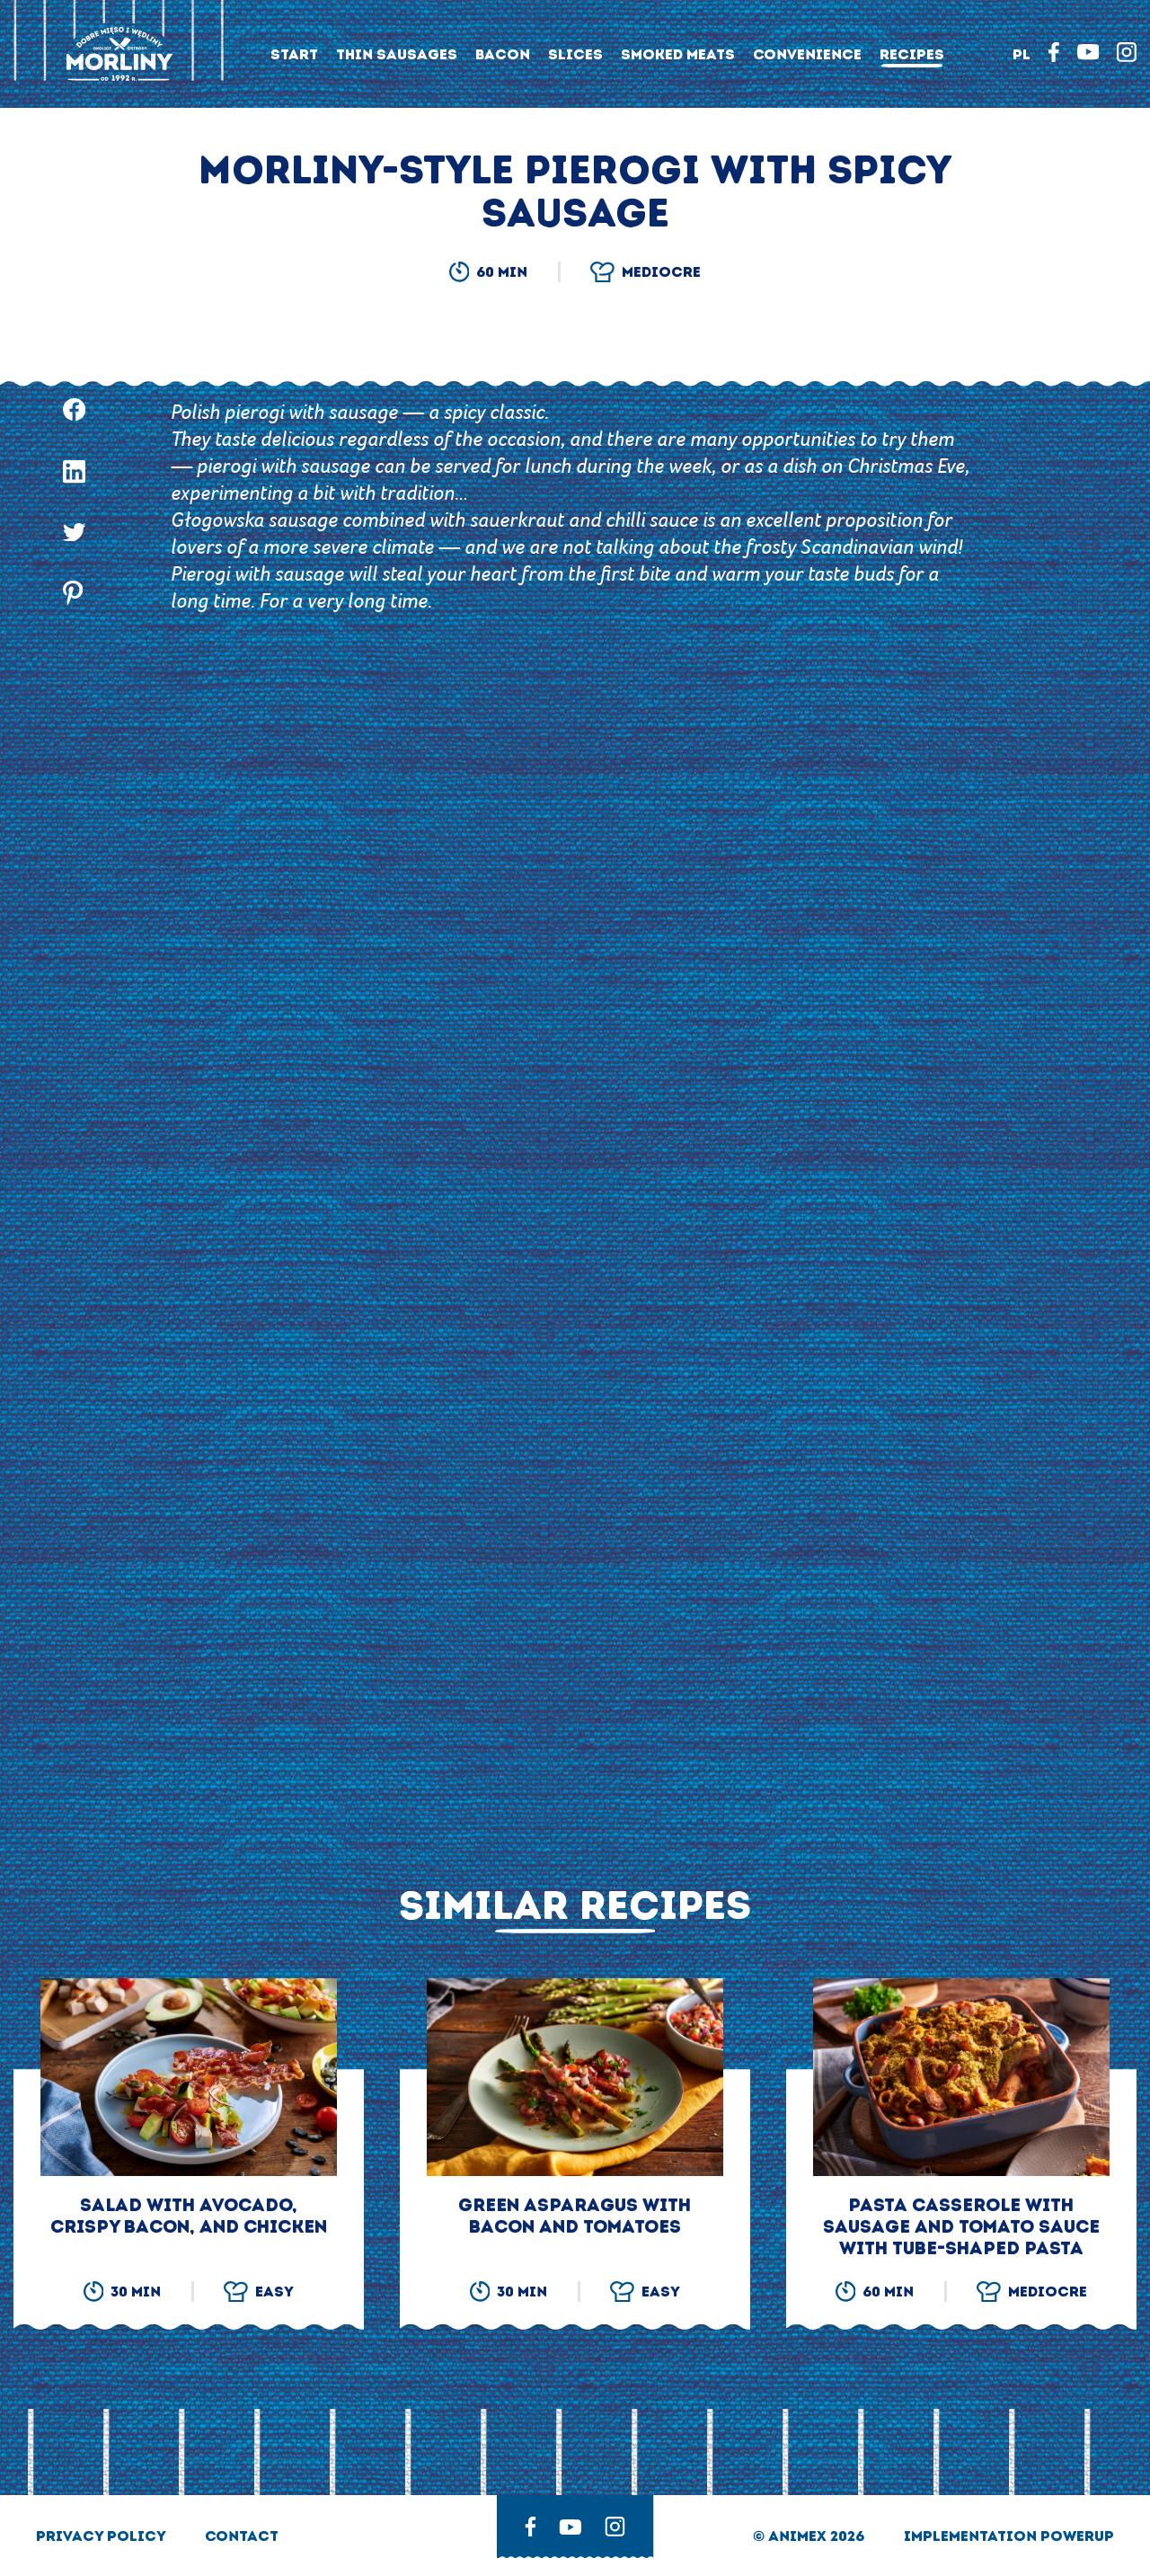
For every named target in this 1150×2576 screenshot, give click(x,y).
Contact (242, 2536)
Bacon (502, 54)
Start (294, 54)
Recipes (912, 54)
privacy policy (102, 2536)
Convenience (807, 54)
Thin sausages (396, 54)
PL (1022, 54)
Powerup (1077, 2536)
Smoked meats (678, 54)
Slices (575, 54)
